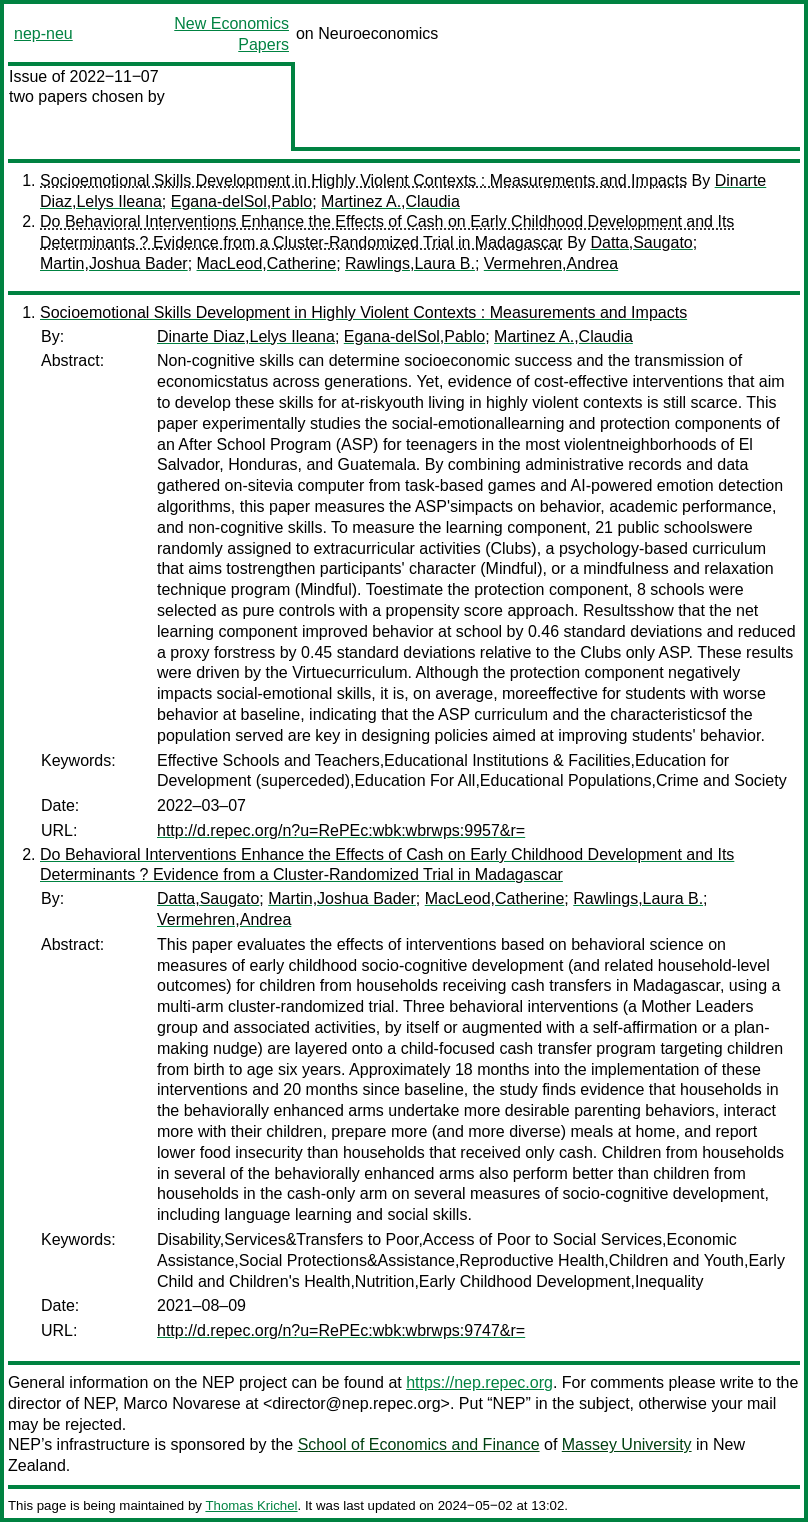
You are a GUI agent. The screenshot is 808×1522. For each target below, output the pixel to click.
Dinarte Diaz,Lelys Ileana (246, 336)
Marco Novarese (181, 1403)
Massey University (627, 1444)
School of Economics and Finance (419, 1444)
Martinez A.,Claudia (390, 201)
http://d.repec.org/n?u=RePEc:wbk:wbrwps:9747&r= (341, 1330)
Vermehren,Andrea (551, 263)
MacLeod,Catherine (267, 263)
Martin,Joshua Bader (114, 263)
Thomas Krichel (251, 1505)
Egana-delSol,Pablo (241, 201)
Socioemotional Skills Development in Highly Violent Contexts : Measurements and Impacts (363, 180)
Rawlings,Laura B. (410, 263)
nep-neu (43, 33)
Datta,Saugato (641, 242)
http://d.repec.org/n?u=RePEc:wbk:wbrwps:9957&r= (341, 830)
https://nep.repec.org (479, 1382)
